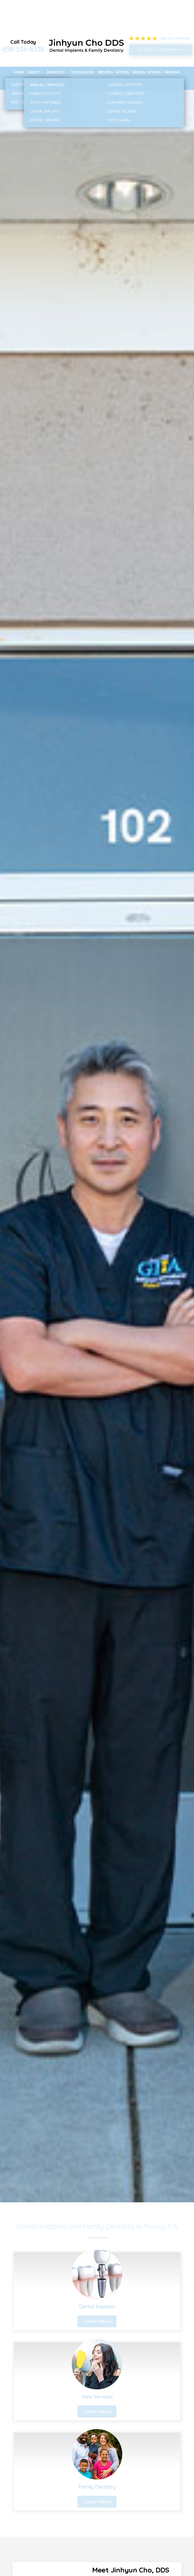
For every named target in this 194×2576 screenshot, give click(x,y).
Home (19, 72)
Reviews (172, 72)
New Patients (26, 83)
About (34, 72)
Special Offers (146, 72)
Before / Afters (113, 72)
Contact (172, 83)
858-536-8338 (23, 49)
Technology (82, 72)
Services (55, 72)
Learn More (97, 2321)
